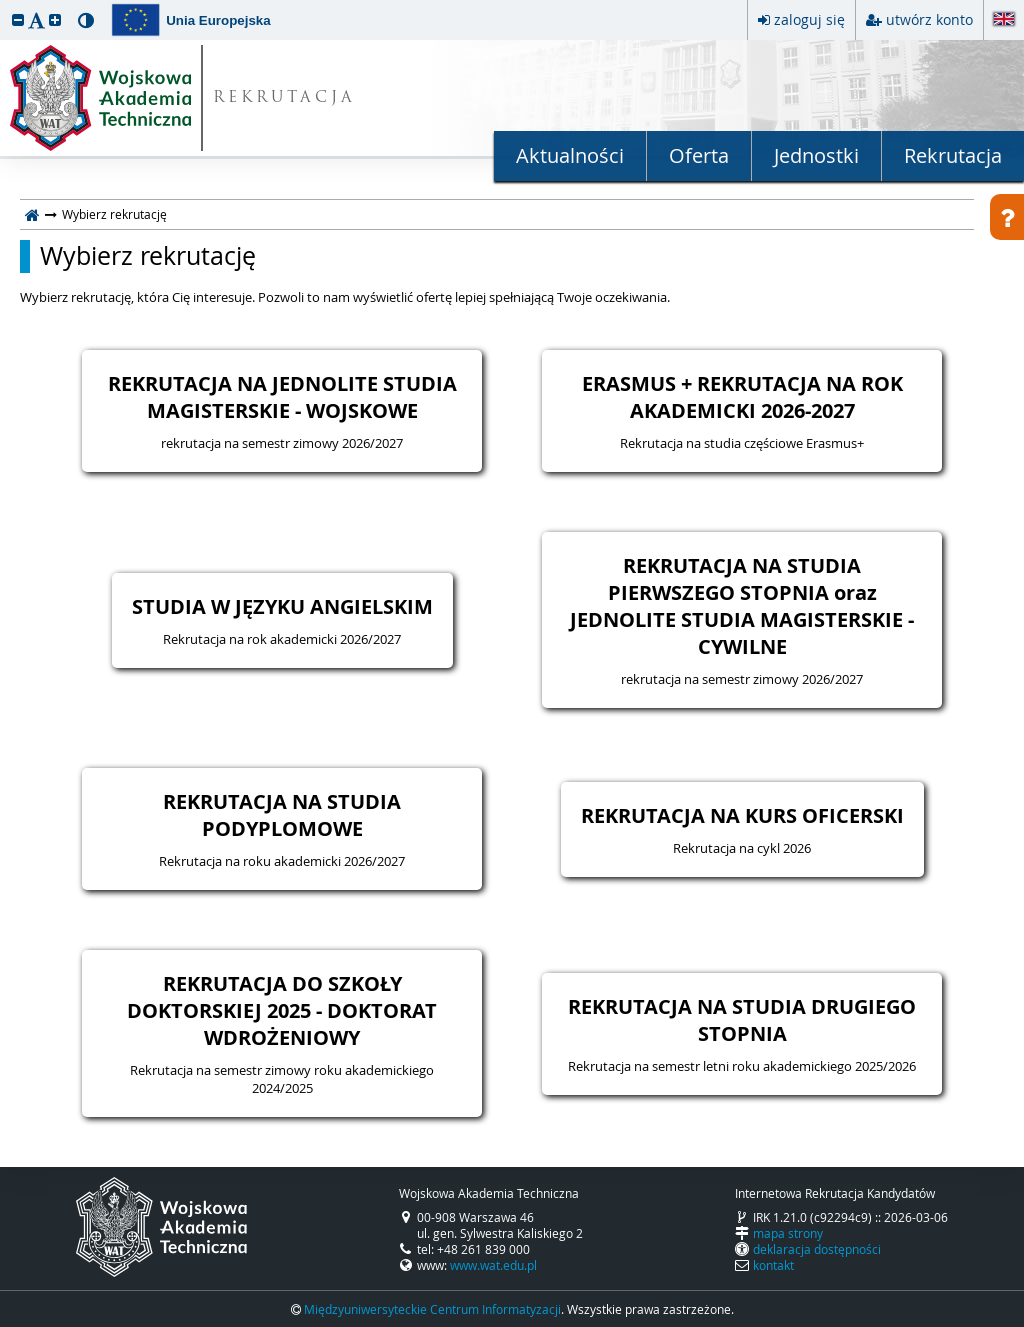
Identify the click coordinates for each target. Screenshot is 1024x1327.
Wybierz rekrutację (148, 256)
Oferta (699, 155)
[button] (18, 19)
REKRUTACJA (284, 98)
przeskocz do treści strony (5, 5)
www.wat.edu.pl (493, 1265)
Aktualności (570, 155)
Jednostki (816, 155)
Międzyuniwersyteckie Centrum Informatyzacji (432, 1309)
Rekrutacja (953, 155)
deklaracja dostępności (817, 1249)
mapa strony (788, 1233)
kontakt (773, 1265)
